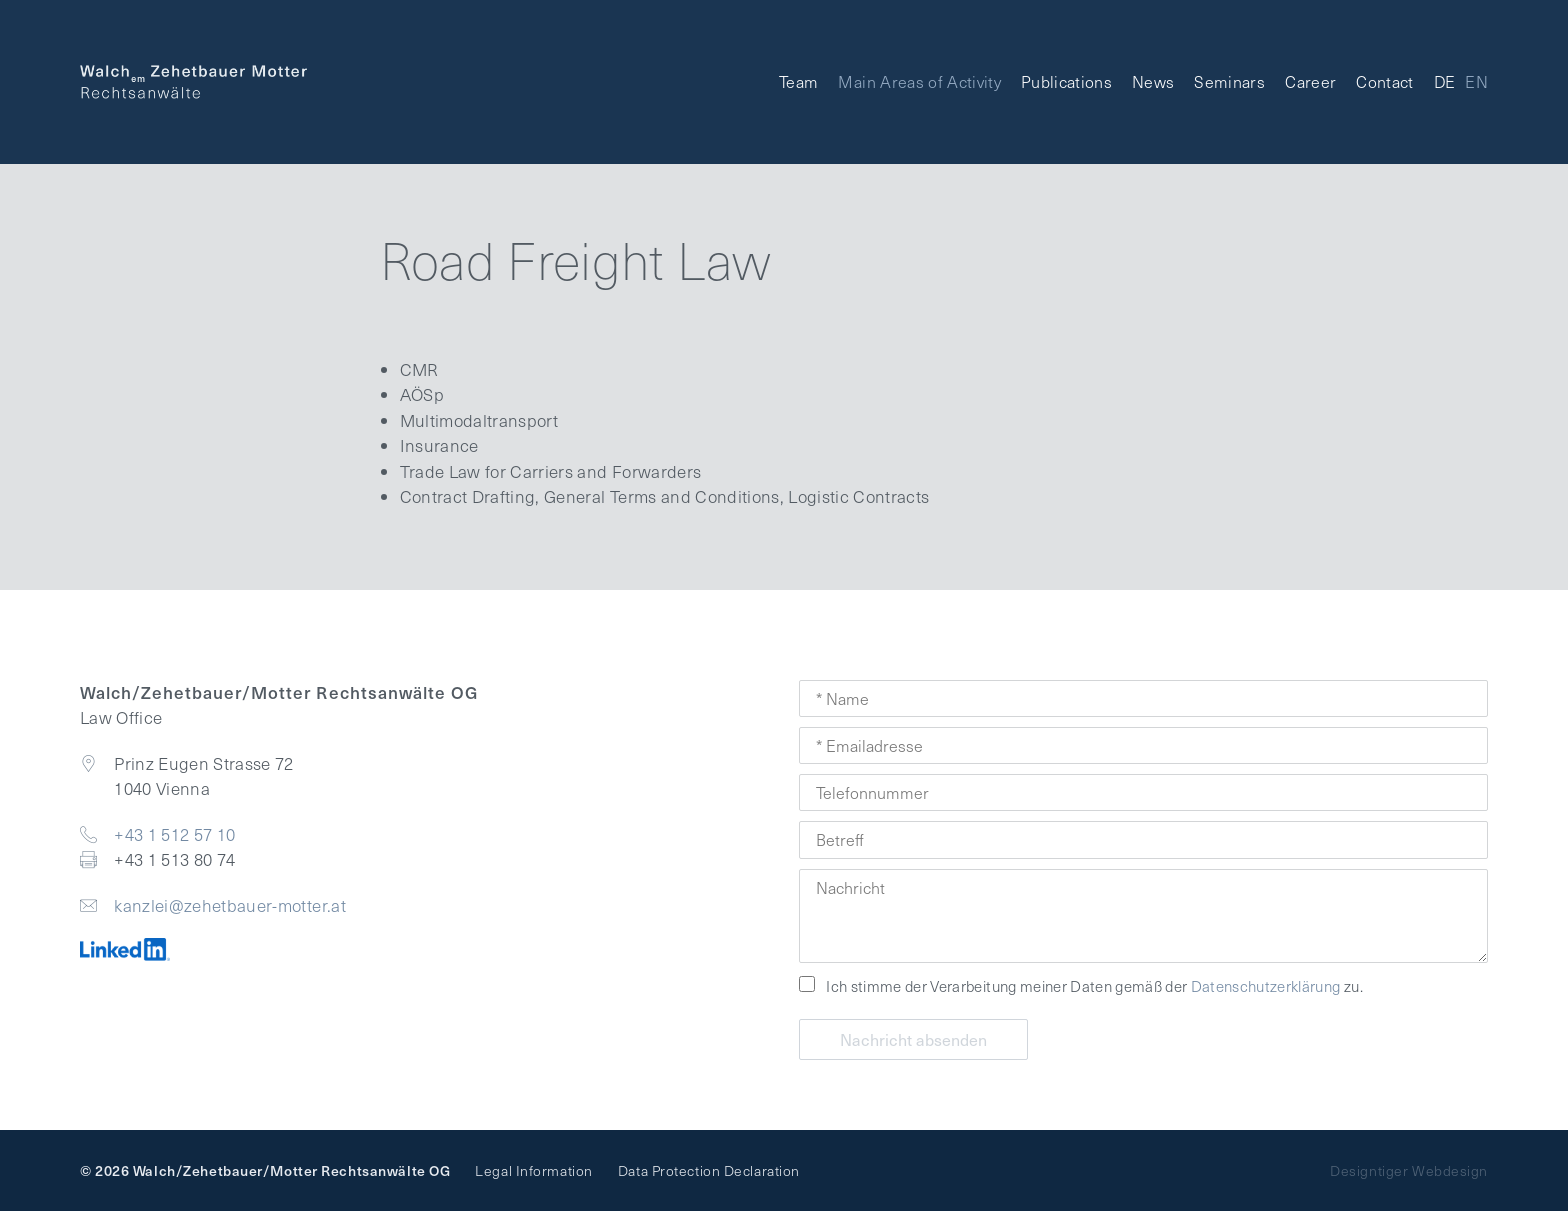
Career (1310, 81)
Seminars (1229, 81)
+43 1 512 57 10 (174, 834)
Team (798, 81)
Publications (1066, 81)
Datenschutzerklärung (1266, 986)
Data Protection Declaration (709, 1170)
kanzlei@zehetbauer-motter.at (230, 905)
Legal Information (534, 1170)
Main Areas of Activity (919, 81)
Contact (1384, 81)
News (1153, 81)
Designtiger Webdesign (1409, 1170)
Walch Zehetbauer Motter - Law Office (193, 82)
